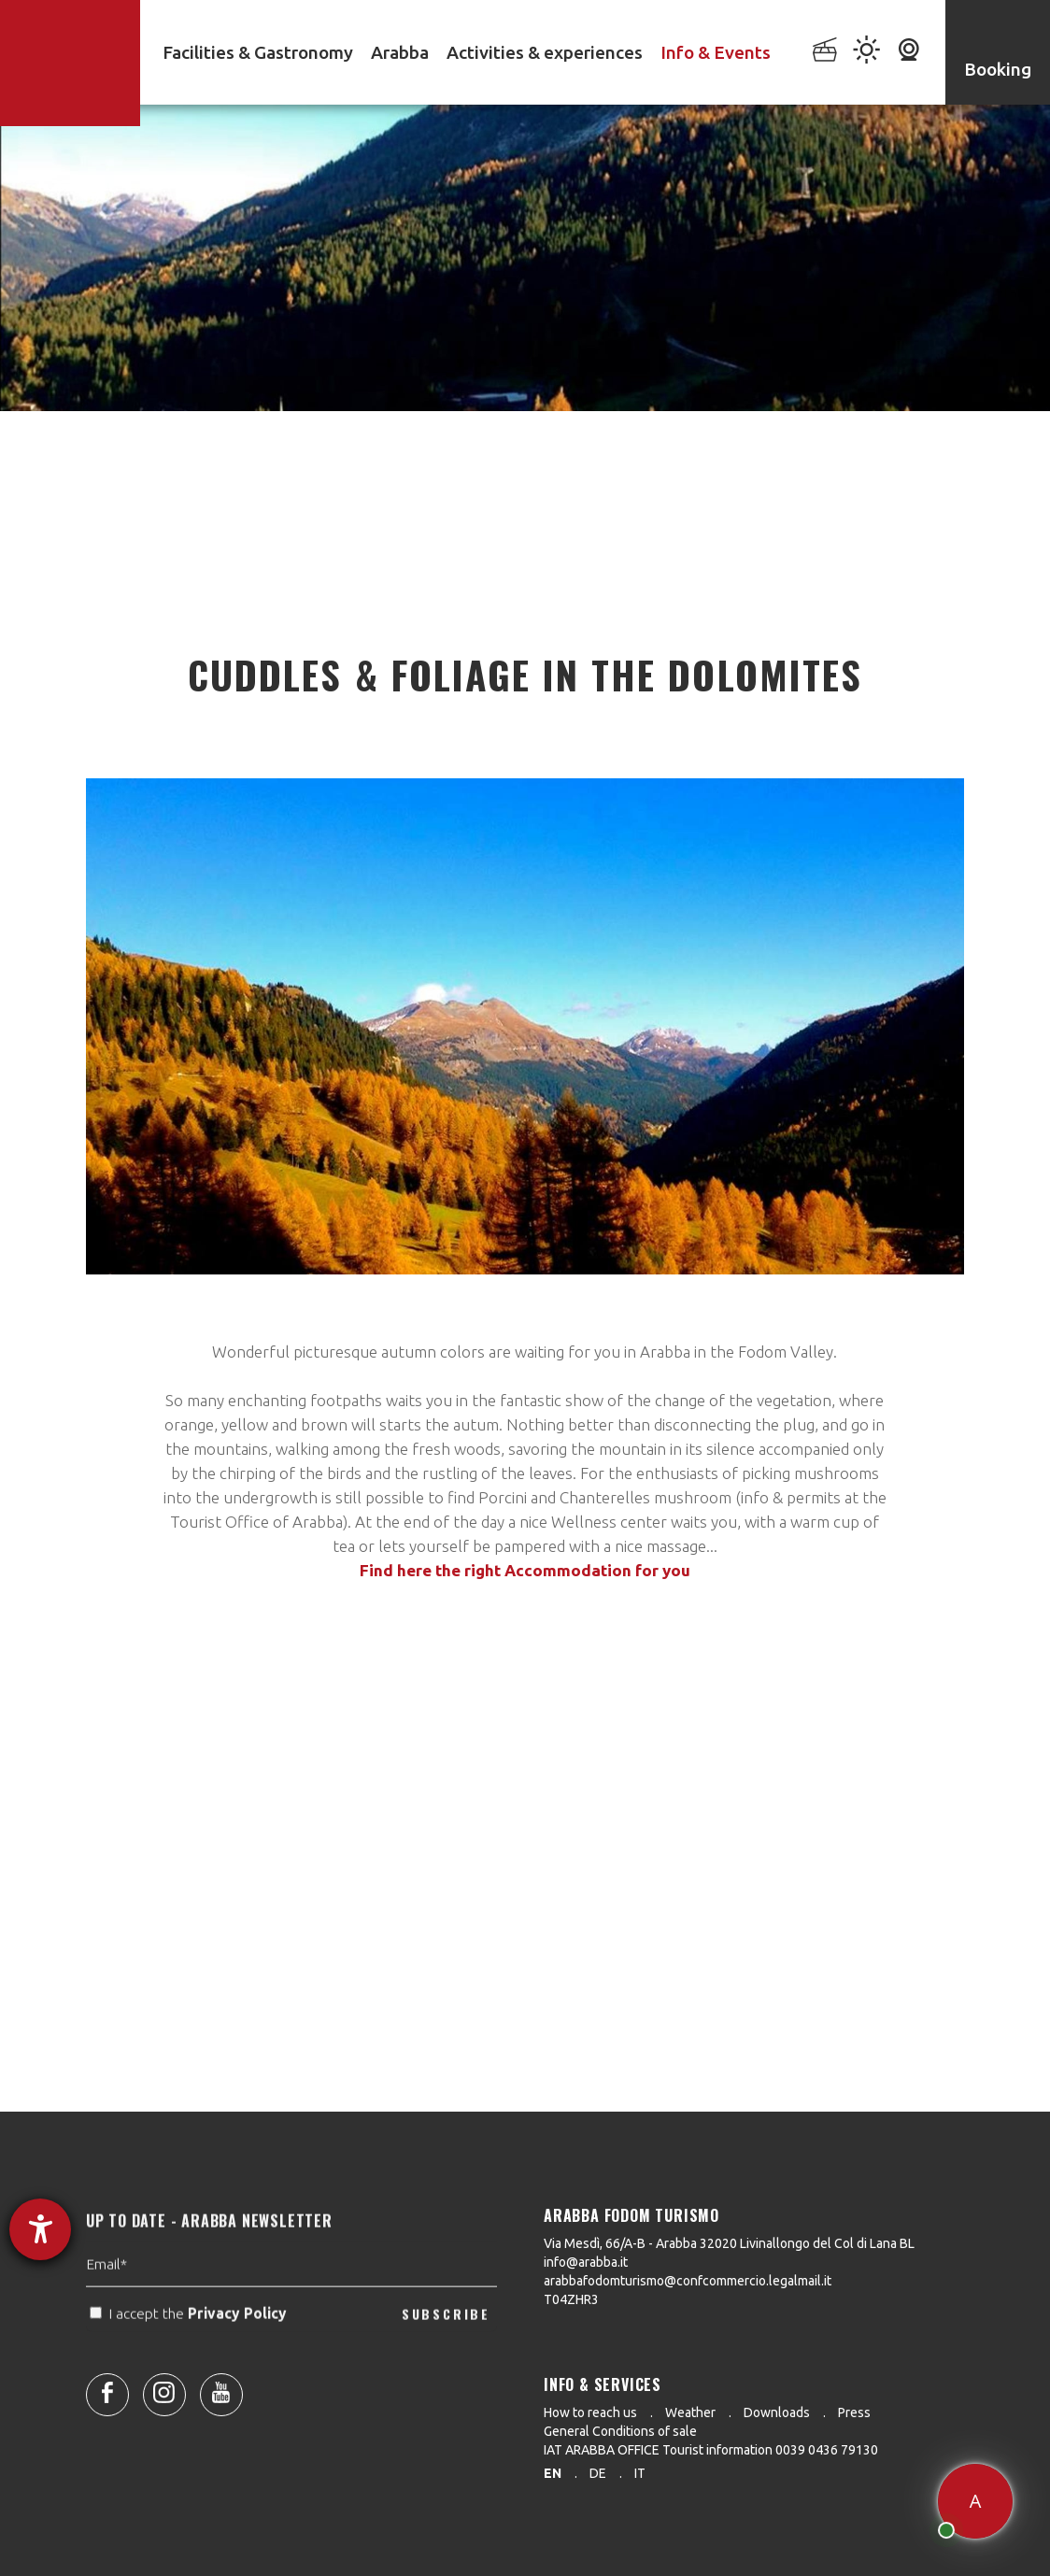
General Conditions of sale (620, 2431)
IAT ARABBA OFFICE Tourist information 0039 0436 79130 (711, 2449)
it (640, 2473)
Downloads (777, 2412)
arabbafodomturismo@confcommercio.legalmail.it (687, 2280)
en (552, 2473)
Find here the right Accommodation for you (525, 1570)
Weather (690, 2412)
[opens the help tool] (40, 2229)
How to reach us (590, 2412)
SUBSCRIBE (446, 2347)
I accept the (190, 2349)
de (597, 2473)
